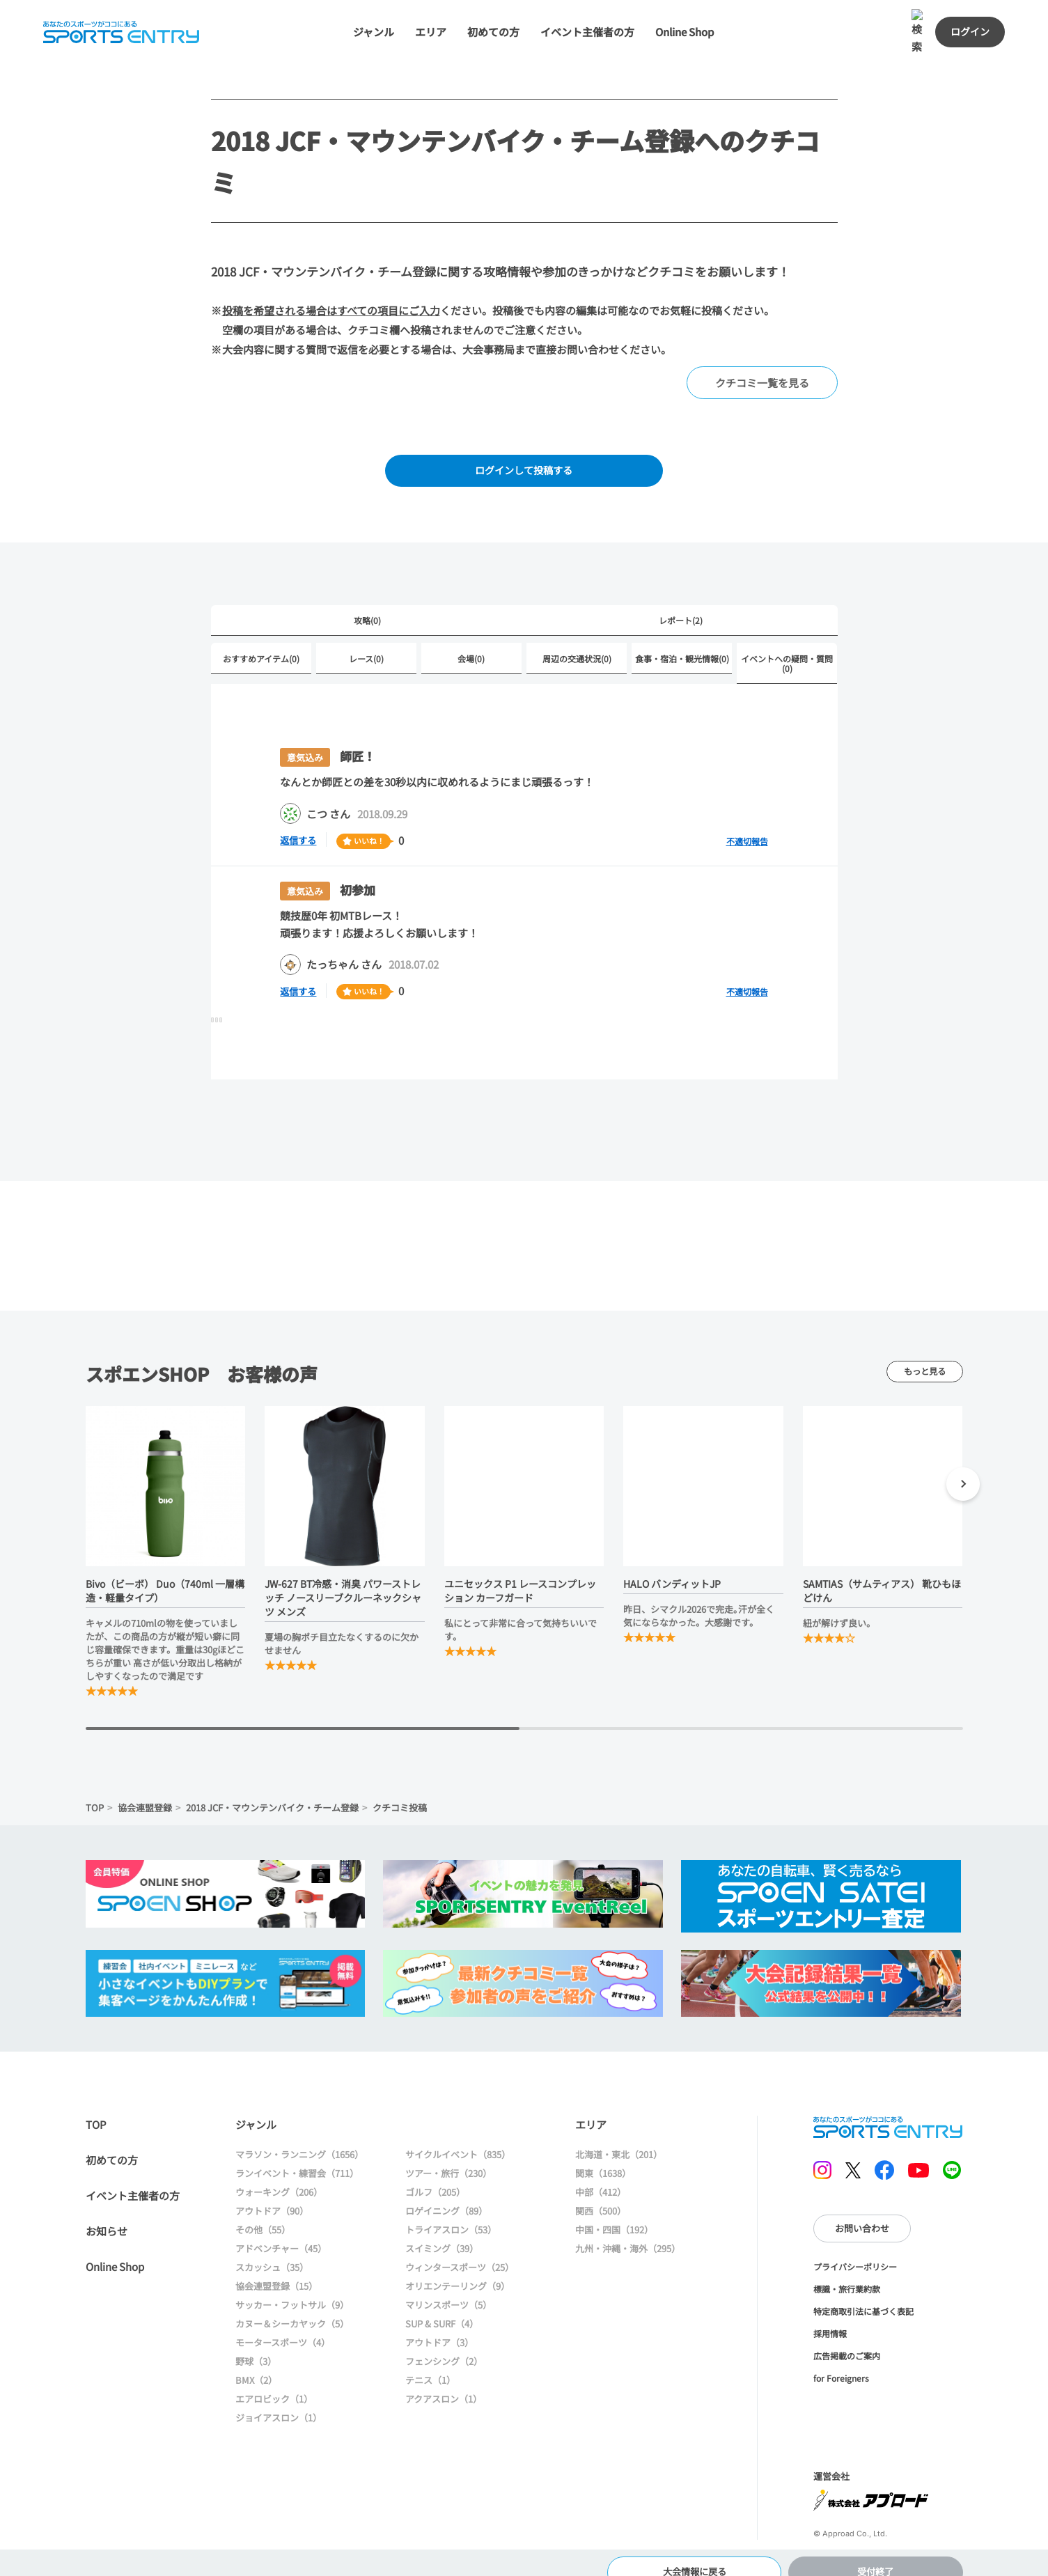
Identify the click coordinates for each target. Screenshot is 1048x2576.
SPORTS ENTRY (888, 2108)
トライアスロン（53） (450, 2210)
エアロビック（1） (274, 2380)
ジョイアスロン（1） (278, 2398)
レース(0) (366, 639)
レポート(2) (681, 601)
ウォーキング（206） (278, 2173)
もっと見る (924, 1352)
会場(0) (471, 639)
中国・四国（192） (614, 2210)
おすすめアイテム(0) (261, 639)
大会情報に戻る (694, 2551)
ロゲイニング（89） (446, 2192)
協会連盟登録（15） (276, 2267)
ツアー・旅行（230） (448, 2154)
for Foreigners (841, 2358)
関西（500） (600, 2192)
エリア (437, 9)
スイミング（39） (441, 2229)
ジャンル (380, 9)
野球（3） (255, 2342)
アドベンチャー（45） (281, 2229)
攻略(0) (367, 601)
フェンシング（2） (444, 2342)
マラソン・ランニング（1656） (299, 2135)
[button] (963, 1467)
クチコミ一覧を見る (762, 359)
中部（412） (600, 2173)
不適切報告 (747, 821)
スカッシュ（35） (271, 2248)
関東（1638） (603, 2154)
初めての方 (500, 9)
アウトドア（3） (439, 2323)
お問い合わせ (862, 2209)
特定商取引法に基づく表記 (863, 2291)
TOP (95, 1788)
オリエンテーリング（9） (457, 2267)
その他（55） (262, 2210)
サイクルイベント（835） (457, 2135)
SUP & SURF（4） (441, 2304)
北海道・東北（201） (618, 2135)
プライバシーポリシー (855, 2247)
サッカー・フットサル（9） (292, 2286)
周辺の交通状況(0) (576, 639)
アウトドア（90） (271, 2192)
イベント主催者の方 (594, 9)
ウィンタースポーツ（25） (459, 2248)
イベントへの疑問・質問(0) (787, 644)
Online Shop (691, 9)
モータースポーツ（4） (282, 2323)
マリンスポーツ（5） (448, 2286)
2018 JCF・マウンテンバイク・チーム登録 (272, 1788)
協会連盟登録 (145, 1788)
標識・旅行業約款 (846, 2269)
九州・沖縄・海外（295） (627, 2229)
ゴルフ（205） (435, 2173)
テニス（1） (430, 2361)
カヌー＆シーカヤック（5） (292, 2304)
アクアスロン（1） (443, 2380)
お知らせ (106, 2212)
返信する (301, 820)
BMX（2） (256, 2361)
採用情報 (830, 2314)
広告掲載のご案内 (846, 2336)
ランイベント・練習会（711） (297, 2154)
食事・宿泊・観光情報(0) (682, 639)
